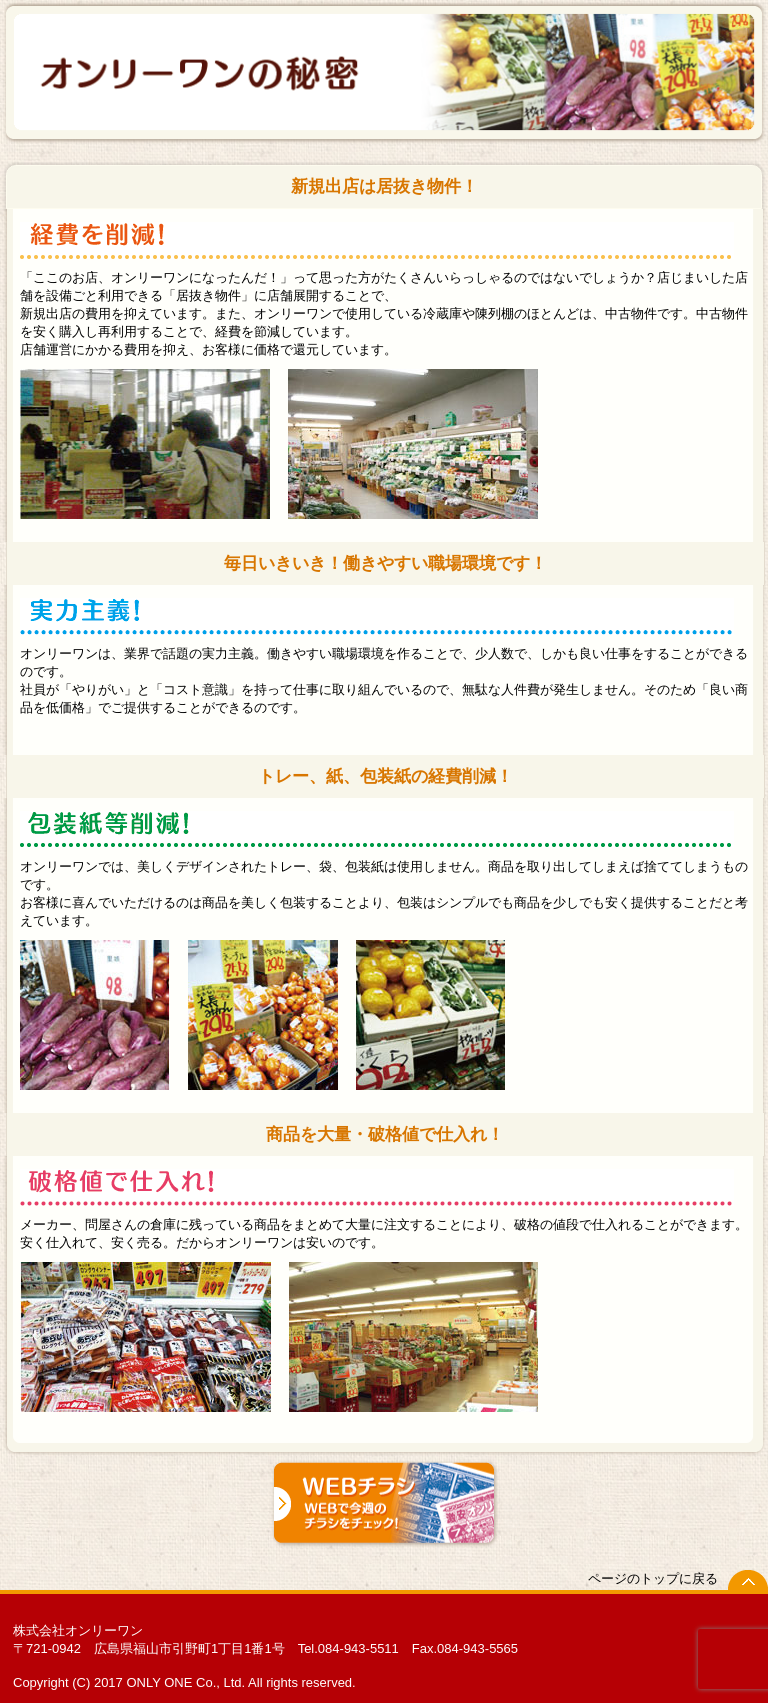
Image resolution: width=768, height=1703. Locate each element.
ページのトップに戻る (653, 1578)
